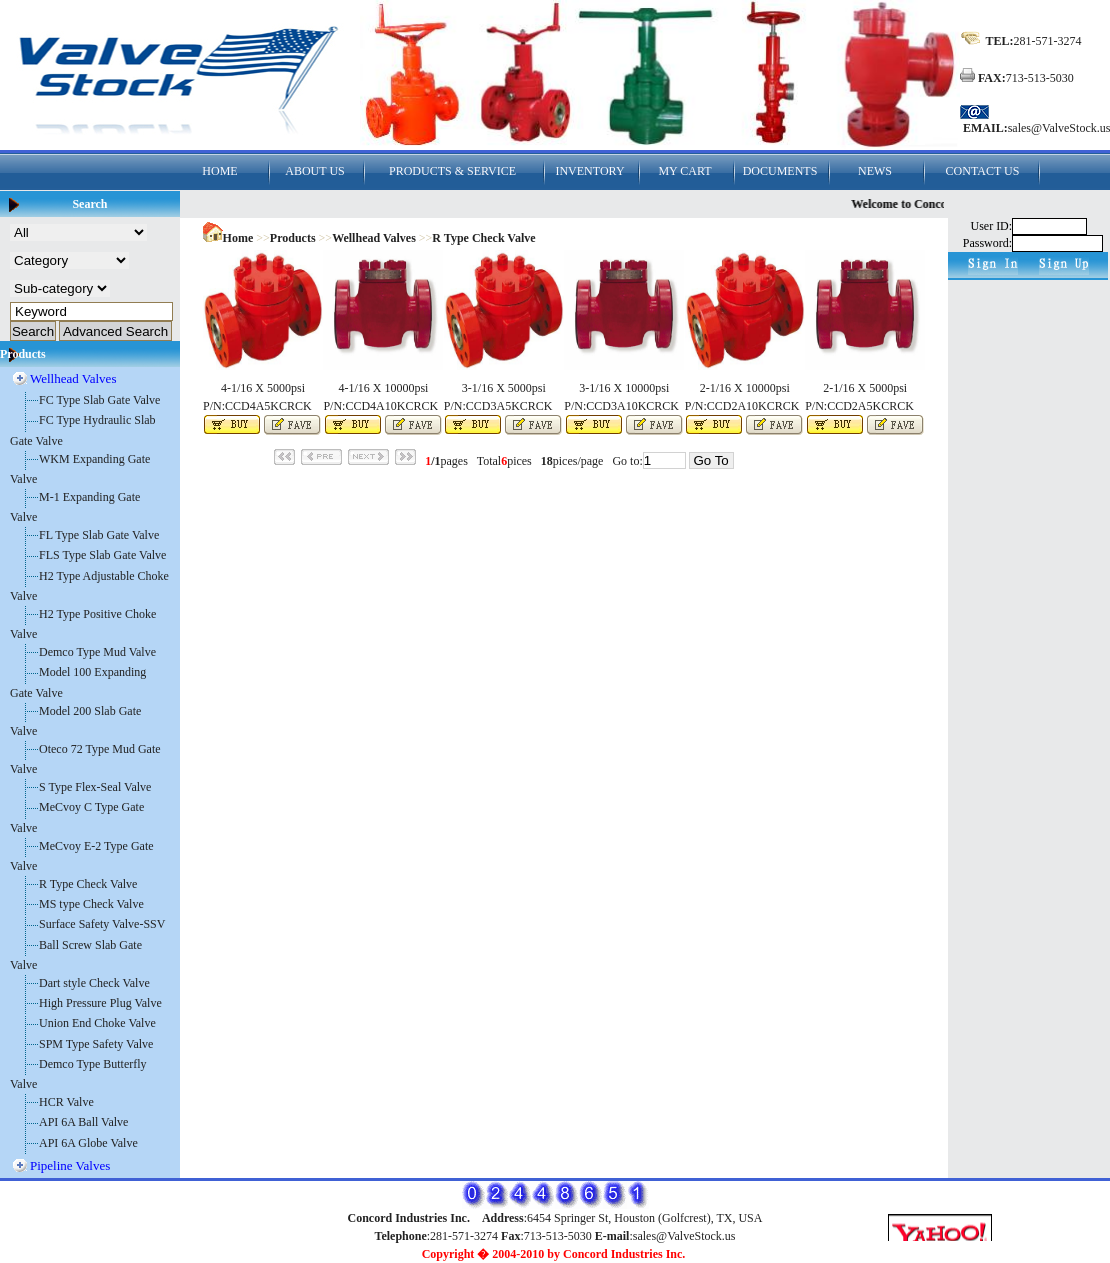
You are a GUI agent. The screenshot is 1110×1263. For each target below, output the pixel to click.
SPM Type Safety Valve (96, 1044)
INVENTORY (589, 171)
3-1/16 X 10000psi (624, 388)
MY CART (684, 171)
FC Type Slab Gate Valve (99, 400)
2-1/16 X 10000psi (745, 388)
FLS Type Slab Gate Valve (102, 555)
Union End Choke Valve (97, 1023)
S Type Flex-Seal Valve (95, 787)
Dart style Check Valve (94, 983)
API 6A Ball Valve (83, 1122)
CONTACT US (983, 171)
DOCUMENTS (780, 171)
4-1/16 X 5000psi (263, 388)
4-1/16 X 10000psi (383, 388)
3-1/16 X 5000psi (504, 388)
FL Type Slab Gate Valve (99, 535)
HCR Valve (66, 1102)
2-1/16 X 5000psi (865, 388)
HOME (219, 171)
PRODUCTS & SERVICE (452, 171)
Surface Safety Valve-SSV (102, 924)
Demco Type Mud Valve (97, 652)
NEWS (875, 171)
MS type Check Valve (91, 904)
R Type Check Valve (88, 884)
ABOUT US (314, 171)
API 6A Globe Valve (88, 1143)
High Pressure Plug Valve (100, 1003)
